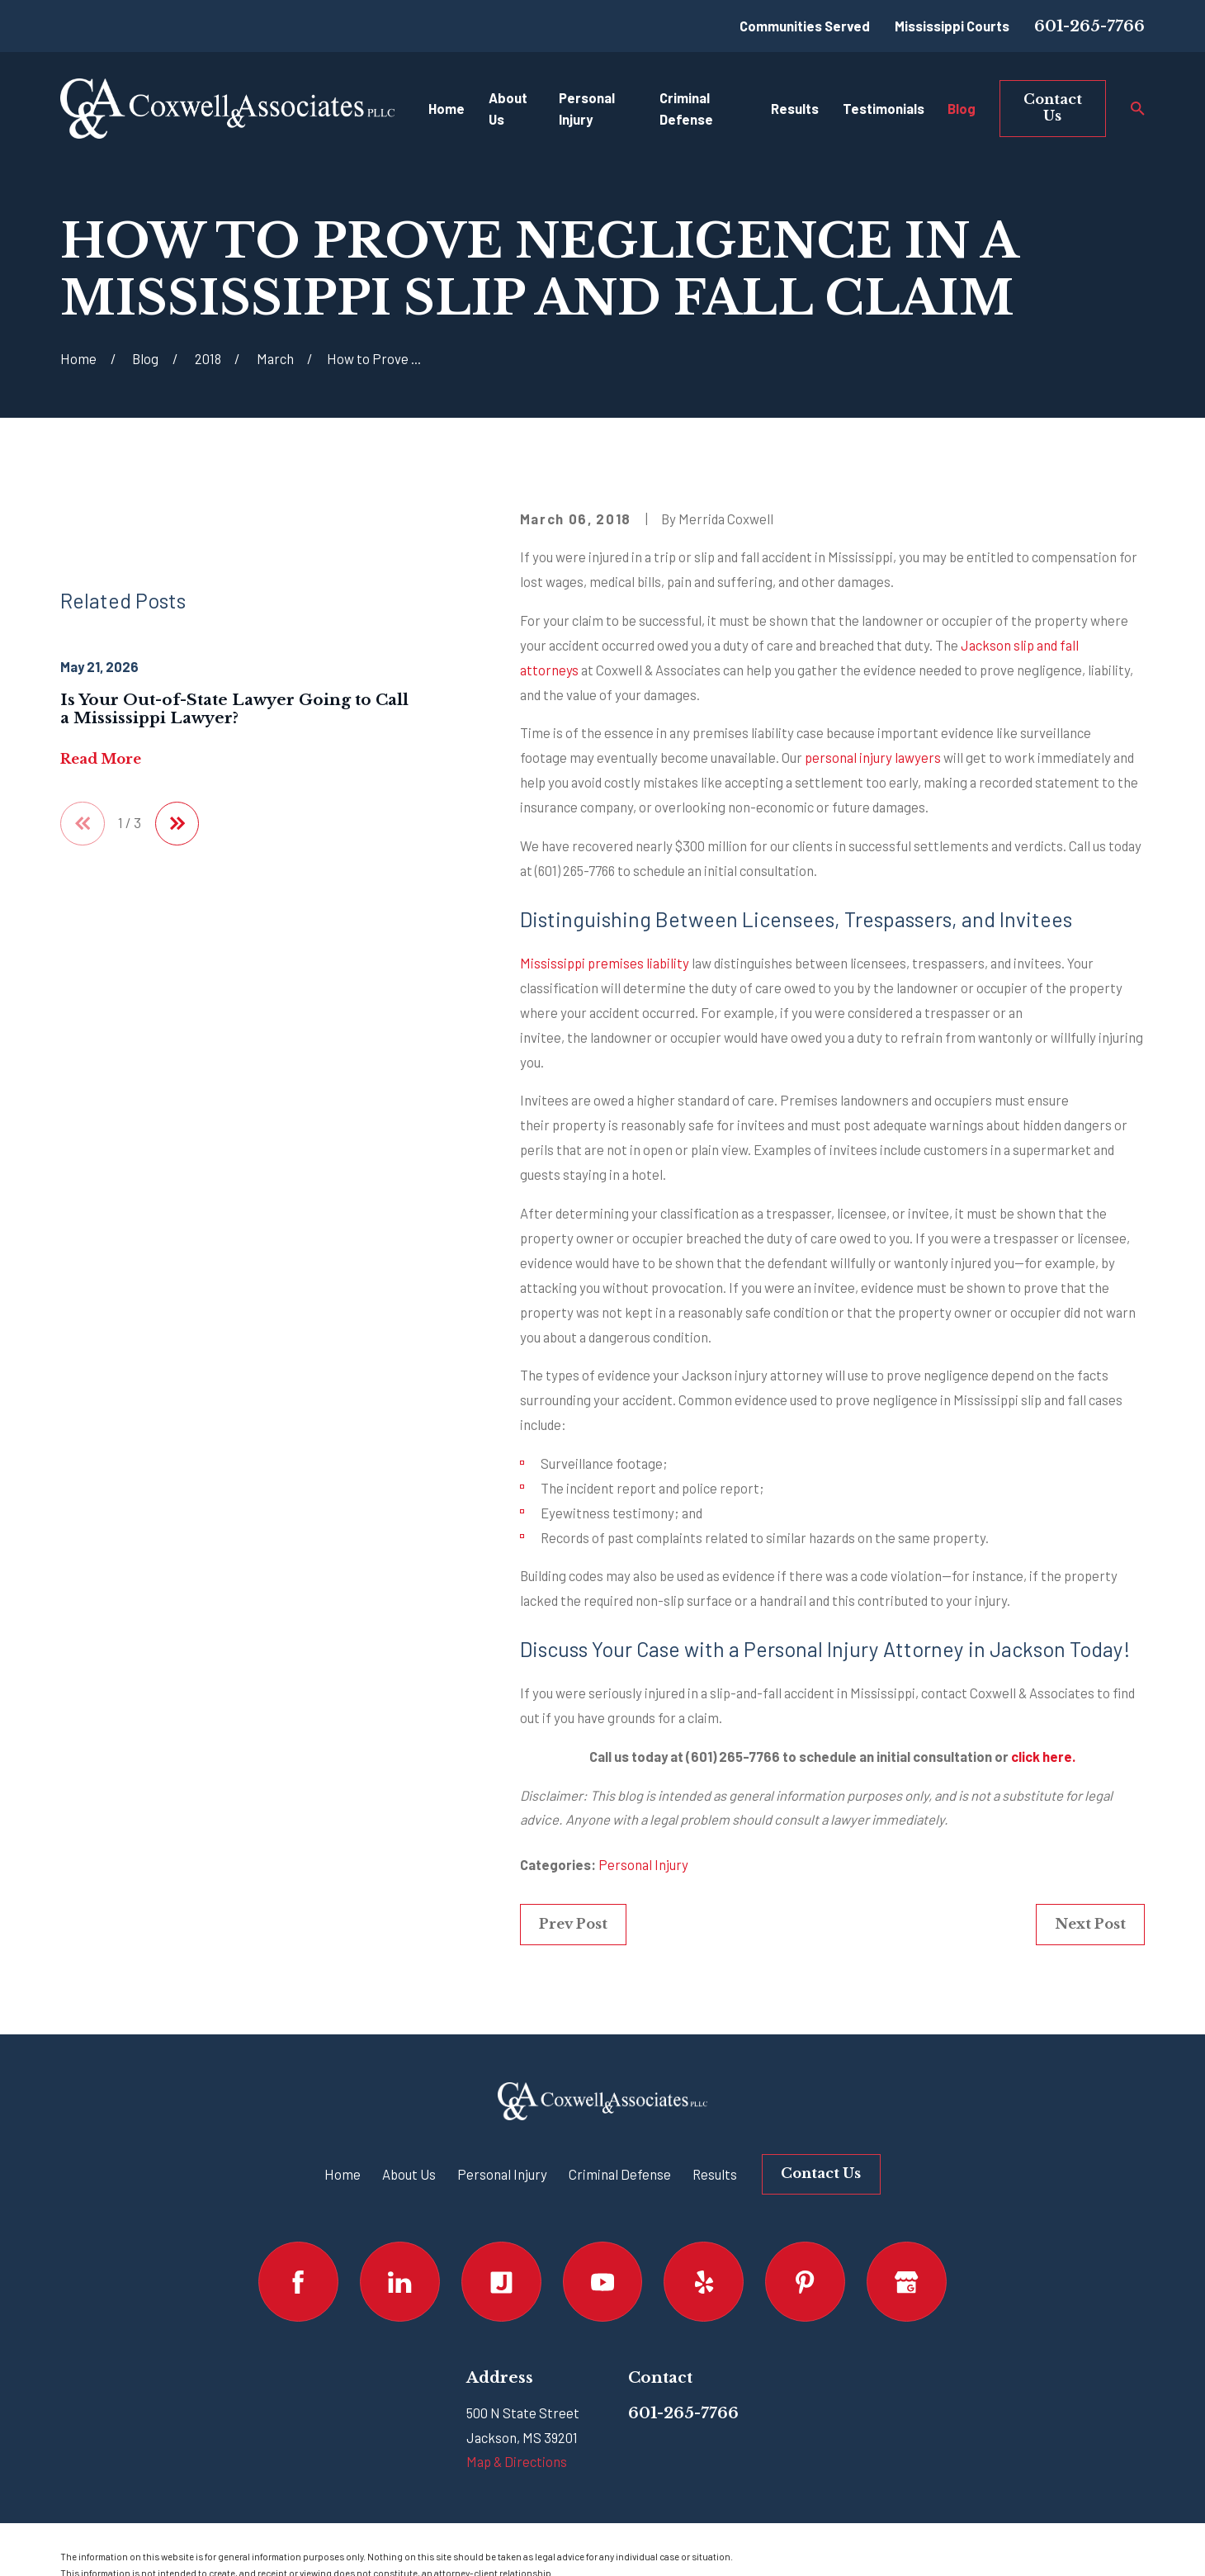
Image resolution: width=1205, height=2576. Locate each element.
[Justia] (501, 2282)
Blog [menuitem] (961, 108)
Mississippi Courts (952, 25)
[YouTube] (603, 2282)
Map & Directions (516, 2461)
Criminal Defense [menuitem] (686, 108)
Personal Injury (643, 1864)
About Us (409, 2174)
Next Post (1090, 1923)
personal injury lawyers (873, 757)
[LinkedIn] (400, 2282)
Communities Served (805, 25)
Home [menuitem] (446, 108)
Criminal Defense (620, 2174)
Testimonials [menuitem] (883, 108)
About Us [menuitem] (508, 108)
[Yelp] (704, 2282)
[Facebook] (298, 2282)
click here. (1043, 1756)
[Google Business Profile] (907, 2282)
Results (714, 2174)
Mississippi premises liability (604, 962)
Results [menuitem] (795, 108)
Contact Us (1052, 107)
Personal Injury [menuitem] (587, 108)
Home (342, 2174)
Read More (100, 758)
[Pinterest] (805, 2282)
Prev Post (573, 1923)
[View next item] (177, 824)
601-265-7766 (1089, 26)
